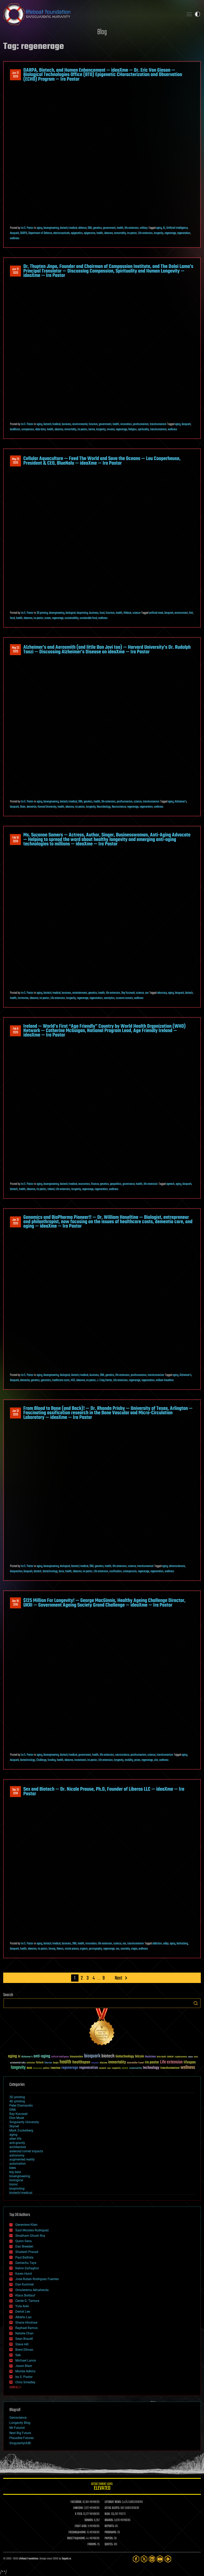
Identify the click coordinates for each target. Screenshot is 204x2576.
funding (52, 1760)
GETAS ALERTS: (112, 2508)
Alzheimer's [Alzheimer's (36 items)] (26, 2056)
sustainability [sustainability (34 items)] (135, 2068)
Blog (102, 32)
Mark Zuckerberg (21, 2130)
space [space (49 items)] (125, 2068)
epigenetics (77, 233)
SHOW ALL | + (15, 2387)
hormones (23, 998)
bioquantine (16, 1571)
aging (39, 228)
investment (80, 1760)
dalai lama (40, 429)
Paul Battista (24, 2257)
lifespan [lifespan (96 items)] (190, 2062)
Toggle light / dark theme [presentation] (197, 14)
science (136, 613)
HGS (73, 1380)
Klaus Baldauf (25, 2295)
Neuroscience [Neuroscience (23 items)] (37, 2068)
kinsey (52, 1948)
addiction (157, 1943)
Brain (23, 806)
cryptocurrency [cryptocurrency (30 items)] (181, 2057)
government (109, 228)
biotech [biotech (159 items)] (108, 2056)
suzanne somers (124, 998)
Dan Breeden (24, 2246)
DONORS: (88, 2520)
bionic (13, 2184)
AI (164, 228)
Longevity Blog (19, 2423)
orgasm (84, 1948)
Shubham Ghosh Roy (30, 2236)
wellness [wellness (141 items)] (187, 2067)
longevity (158, 233)
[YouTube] (160, 2558)
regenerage (170, 233)
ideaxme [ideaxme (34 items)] (103, 2063)
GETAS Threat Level (102, 2487)
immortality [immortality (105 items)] (117, 2062)
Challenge (41, 1760)
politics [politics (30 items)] (46, 2068)
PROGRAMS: (111, 2532)
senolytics (109, 998)
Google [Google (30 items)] (56, 2063)
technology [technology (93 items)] (151, 2068)
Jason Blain (23, 2366)
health (120, 228)
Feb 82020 (15, 1030)
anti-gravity (17, 2143)
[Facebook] (136, 2558)
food (102, 613)
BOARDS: (109, 2520)
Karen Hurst (23, 2273)
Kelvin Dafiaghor (27, 2268)
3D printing (42, 613)
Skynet (14, 2126)
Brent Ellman (24, 2350)
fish (191, 613)
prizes (137, 1760)
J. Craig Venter (104, 1380)
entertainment (79, 993)
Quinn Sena (23, 2241)
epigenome (89, 233)
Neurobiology (104, 806)
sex (147, 993)
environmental (79, 424)
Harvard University (46, 806)
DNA (90, 228)
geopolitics (115, 1184)
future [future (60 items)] (39, 2062)
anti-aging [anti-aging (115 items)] (41, 2056)
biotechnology (50, 1571)
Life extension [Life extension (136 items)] (171, 2062)
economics (84, 1184)
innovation (126, 424)
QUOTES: (109, 2544)
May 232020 (15, 461)
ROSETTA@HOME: (76, 2538)
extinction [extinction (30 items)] (30, 2063)
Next (118, 1978)
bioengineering (51, 228)
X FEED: (78, 2514)
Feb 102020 (15, 839)
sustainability (71, 618)
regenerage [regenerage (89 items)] (69, 2068)
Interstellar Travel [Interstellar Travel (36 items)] (135, 2062)
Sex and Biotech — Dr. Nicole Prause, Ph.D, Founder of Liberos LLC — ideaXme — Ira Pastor (103, 1791)
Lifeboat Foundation (28, 2558)
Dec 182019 (15, 1603)
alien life (15, 2139)
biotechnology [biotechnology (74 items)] (125, 2056)
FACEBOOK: (76, 2502)
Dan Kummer (24, 2284)
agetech (170, 1184)
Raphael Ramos (26, 2328)
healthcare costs (61, 1380)
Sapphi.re (66, 2558)
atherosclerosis (177, 1566)
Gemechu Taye (25, 2263)
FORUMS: (92, 2544)
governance (129, 1184)
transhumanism (158, 424)
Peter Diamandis (21, 2105)
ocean (47, 618)
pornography (95, 1948)
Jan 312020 (15, 1221)
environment (181, 613)
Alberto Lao (23, 2317)
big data (15, 2172)
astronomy (17, 2155)
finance (95, 1184)
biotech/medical (68, 228)
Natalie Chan (24, 2333)
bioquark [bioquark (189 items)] (92, 2056)
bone (61, 1571)
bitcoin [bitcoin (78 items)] (139, 2056)
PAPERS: (109, 2538)
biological (71, 613)
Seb (18, 2355)
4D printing (17, 2101)
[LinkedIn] (152, 2558)
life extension (132, 228)
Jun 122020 (15, 74)
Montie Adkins (25, 2371)
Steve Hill (21, 2344)
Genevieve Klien (26, 2225)
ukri (156, 1760)
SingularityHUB (20, 2443)
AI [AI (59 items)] (19, 2057)
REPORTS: (110, 2526)
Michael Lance (25, 2360)
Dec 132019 (15, 1791)
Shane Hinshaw (26, 2322)
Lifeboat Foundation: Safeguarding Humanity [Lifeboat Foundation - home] (92, 14)
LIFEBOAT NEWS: (113, 2502)
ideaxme (108, 233)
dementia (31, 806)
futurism (93, 424)
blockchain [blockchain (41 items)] (150, 2056)
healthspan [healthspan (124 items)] (81, 2062)
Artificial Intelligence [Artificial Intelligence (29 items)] (60, 2057)
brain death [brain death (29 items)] (161, 2057)
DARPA (23, 233)
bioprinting (82, 613)
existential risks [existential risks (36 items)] (18, 2062)
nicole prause (72, 1948)
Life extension (145, 233)
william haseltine (165, 1380)
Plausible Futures (21, 2438)
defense (82, 228)
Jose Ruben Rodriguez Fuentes (37, 2279)
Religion (132, 429)
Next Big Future (20, 2433)
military (144, 228)
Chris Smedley (25, 2382)
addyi (166, 1943)
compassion (27, 429)
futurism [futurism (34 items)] (48, 2063)
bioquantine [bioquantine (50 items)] (76, 2056)
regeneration (183, 233)
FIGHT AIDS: (81, 2526)
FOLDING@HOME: (77, 2532)
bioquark (14, 233)
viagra (134, 1948)
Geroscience (17, 2417)
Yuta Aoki (22, 2306)
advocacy (162, 993)
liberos (60, 1948)
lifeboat (127, 613)
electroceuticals (61, 233)
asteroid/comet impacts (26, 2151)
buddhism (15, 429)
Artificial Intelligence (177, 228)
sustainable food (88, 618)
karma (91, 429)
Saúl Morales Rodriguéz (32, 2230)
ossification (115, 1571)
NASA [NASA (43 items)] (29, 2068)
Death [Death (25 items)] (196, 2057)
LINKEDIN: (78, 2508)
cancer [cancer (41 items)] (170, 2056)
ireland (50, 1189)
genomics (46, 1380)
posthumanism (141, 424)
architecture (17, 2147)
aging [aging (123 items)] (12, 2056)
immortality (120, 233)
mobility (129, 1760)
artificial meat (156, 613)
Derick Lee (22, 2311)
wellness (14, 238)
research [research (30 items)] (102, 2068)
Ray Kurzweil (128, 993)
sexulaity (125, 1948)
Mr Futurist (17, 2428)
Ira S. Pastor (27, 228)
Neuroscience (119, 806)
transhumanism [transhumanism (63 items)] (169, 2068)
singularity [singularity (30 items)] (116, 2068)
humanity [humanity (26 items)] (95, 2063)
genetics (97, 228)
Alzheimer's (181, 801)
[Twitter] (144, 2558)
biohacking (182, 1943)
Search (195, 2003)
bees (12, 2168)
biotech (189, 993)
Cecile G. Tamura (27, 2301)
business (66, 424)
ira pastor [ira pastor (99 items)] (152, 2062)
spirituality (143, 429)
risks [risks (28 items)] (109, 2068)
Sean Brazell (24, 2339)
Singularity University (24, 2122)
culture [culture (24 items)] (190, 2057)
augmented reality (22, 2159)
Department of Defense (40, 233)
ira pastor (132, 233)
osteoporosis (130, 1571)
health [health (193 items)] (65, 2062)
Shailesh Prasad (26, 2252)
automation (17, 2163)
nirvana (111, 429)
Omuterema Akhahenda (32, 2290)
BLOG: (107, 2514)
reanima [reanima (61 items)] (55, 2068)
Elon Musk (16, 2118)
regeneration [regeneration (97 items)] (88, 2067)
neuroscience (122, 1755)
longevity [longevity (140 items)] (18, 2067)
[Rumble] (168, 2558)
